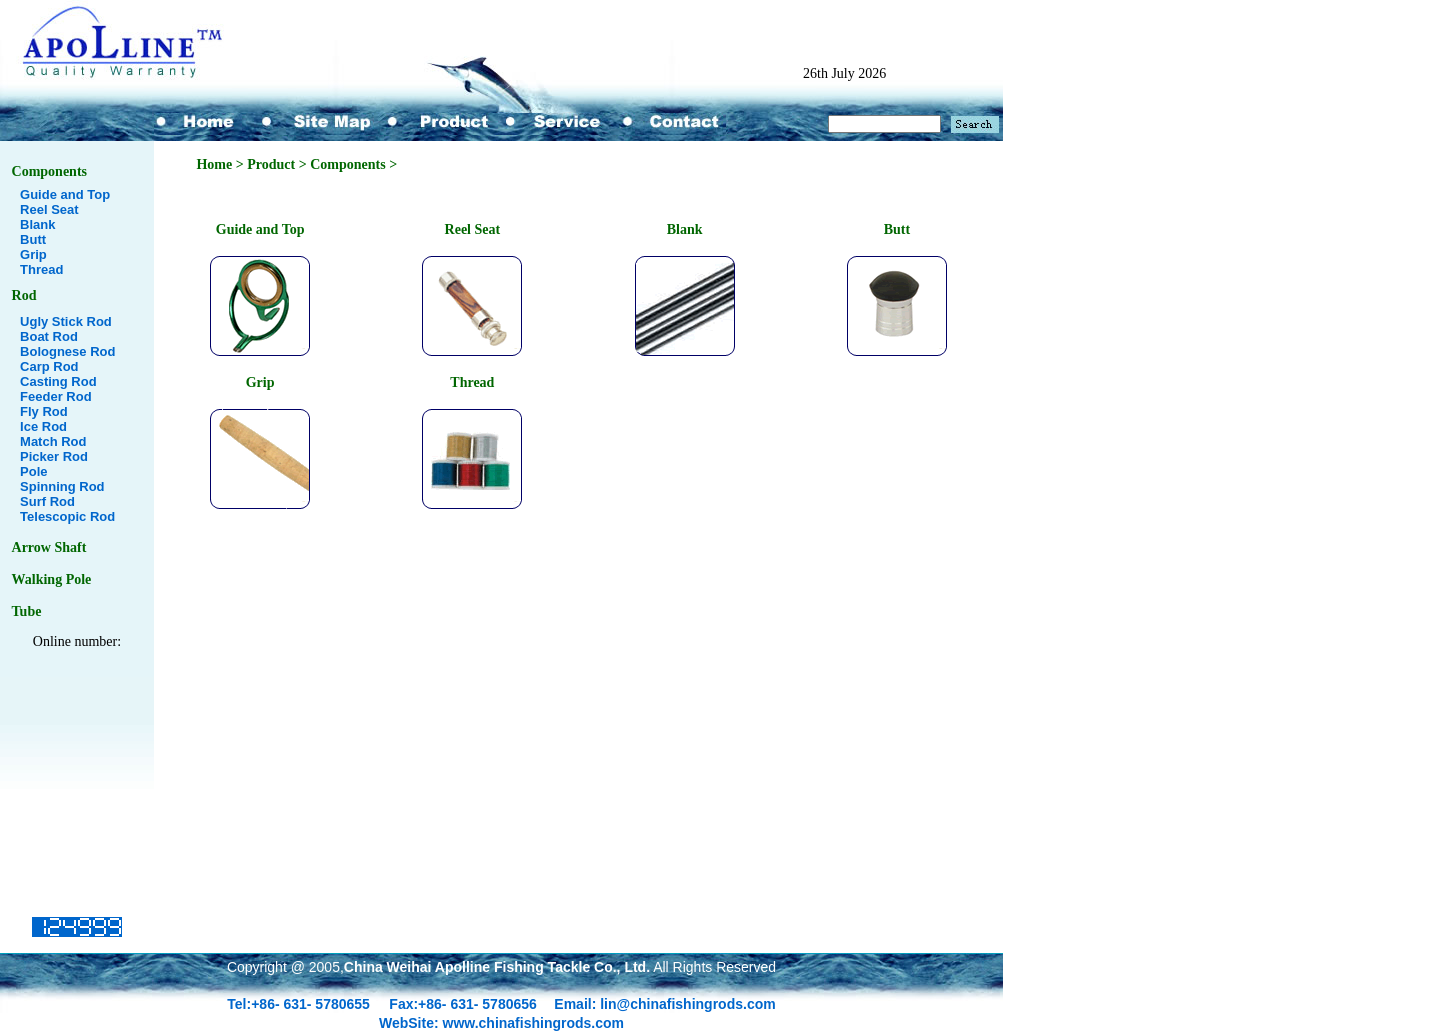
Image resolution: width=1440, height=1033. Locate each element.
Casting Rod (58, 381)
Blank (37, 224)
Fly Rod (44, 411)
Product (271, 164)
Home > (221, 164)
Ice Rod (43, 426)
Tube (27, 611)
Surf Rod (47, 501)
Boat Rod (49, 336)
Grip (33, 254)
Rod (24, 295)
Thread (41, 269)
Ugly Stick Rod (66, 321)
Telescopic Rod (67, 516)
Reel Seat (49, 209)
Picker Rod (54, 456)
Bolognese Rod (67, 351)
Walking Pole (52, 579)
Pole (33, 471)
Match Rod (53, 441)
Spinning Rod (62, 486)
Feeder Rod (56, 396)
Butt (33, 239)
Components (49, 171)
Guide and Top (65, 194)
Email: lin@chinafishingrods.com (664, 1004)
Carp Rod (49, 366)
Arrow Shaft (49, 547)
